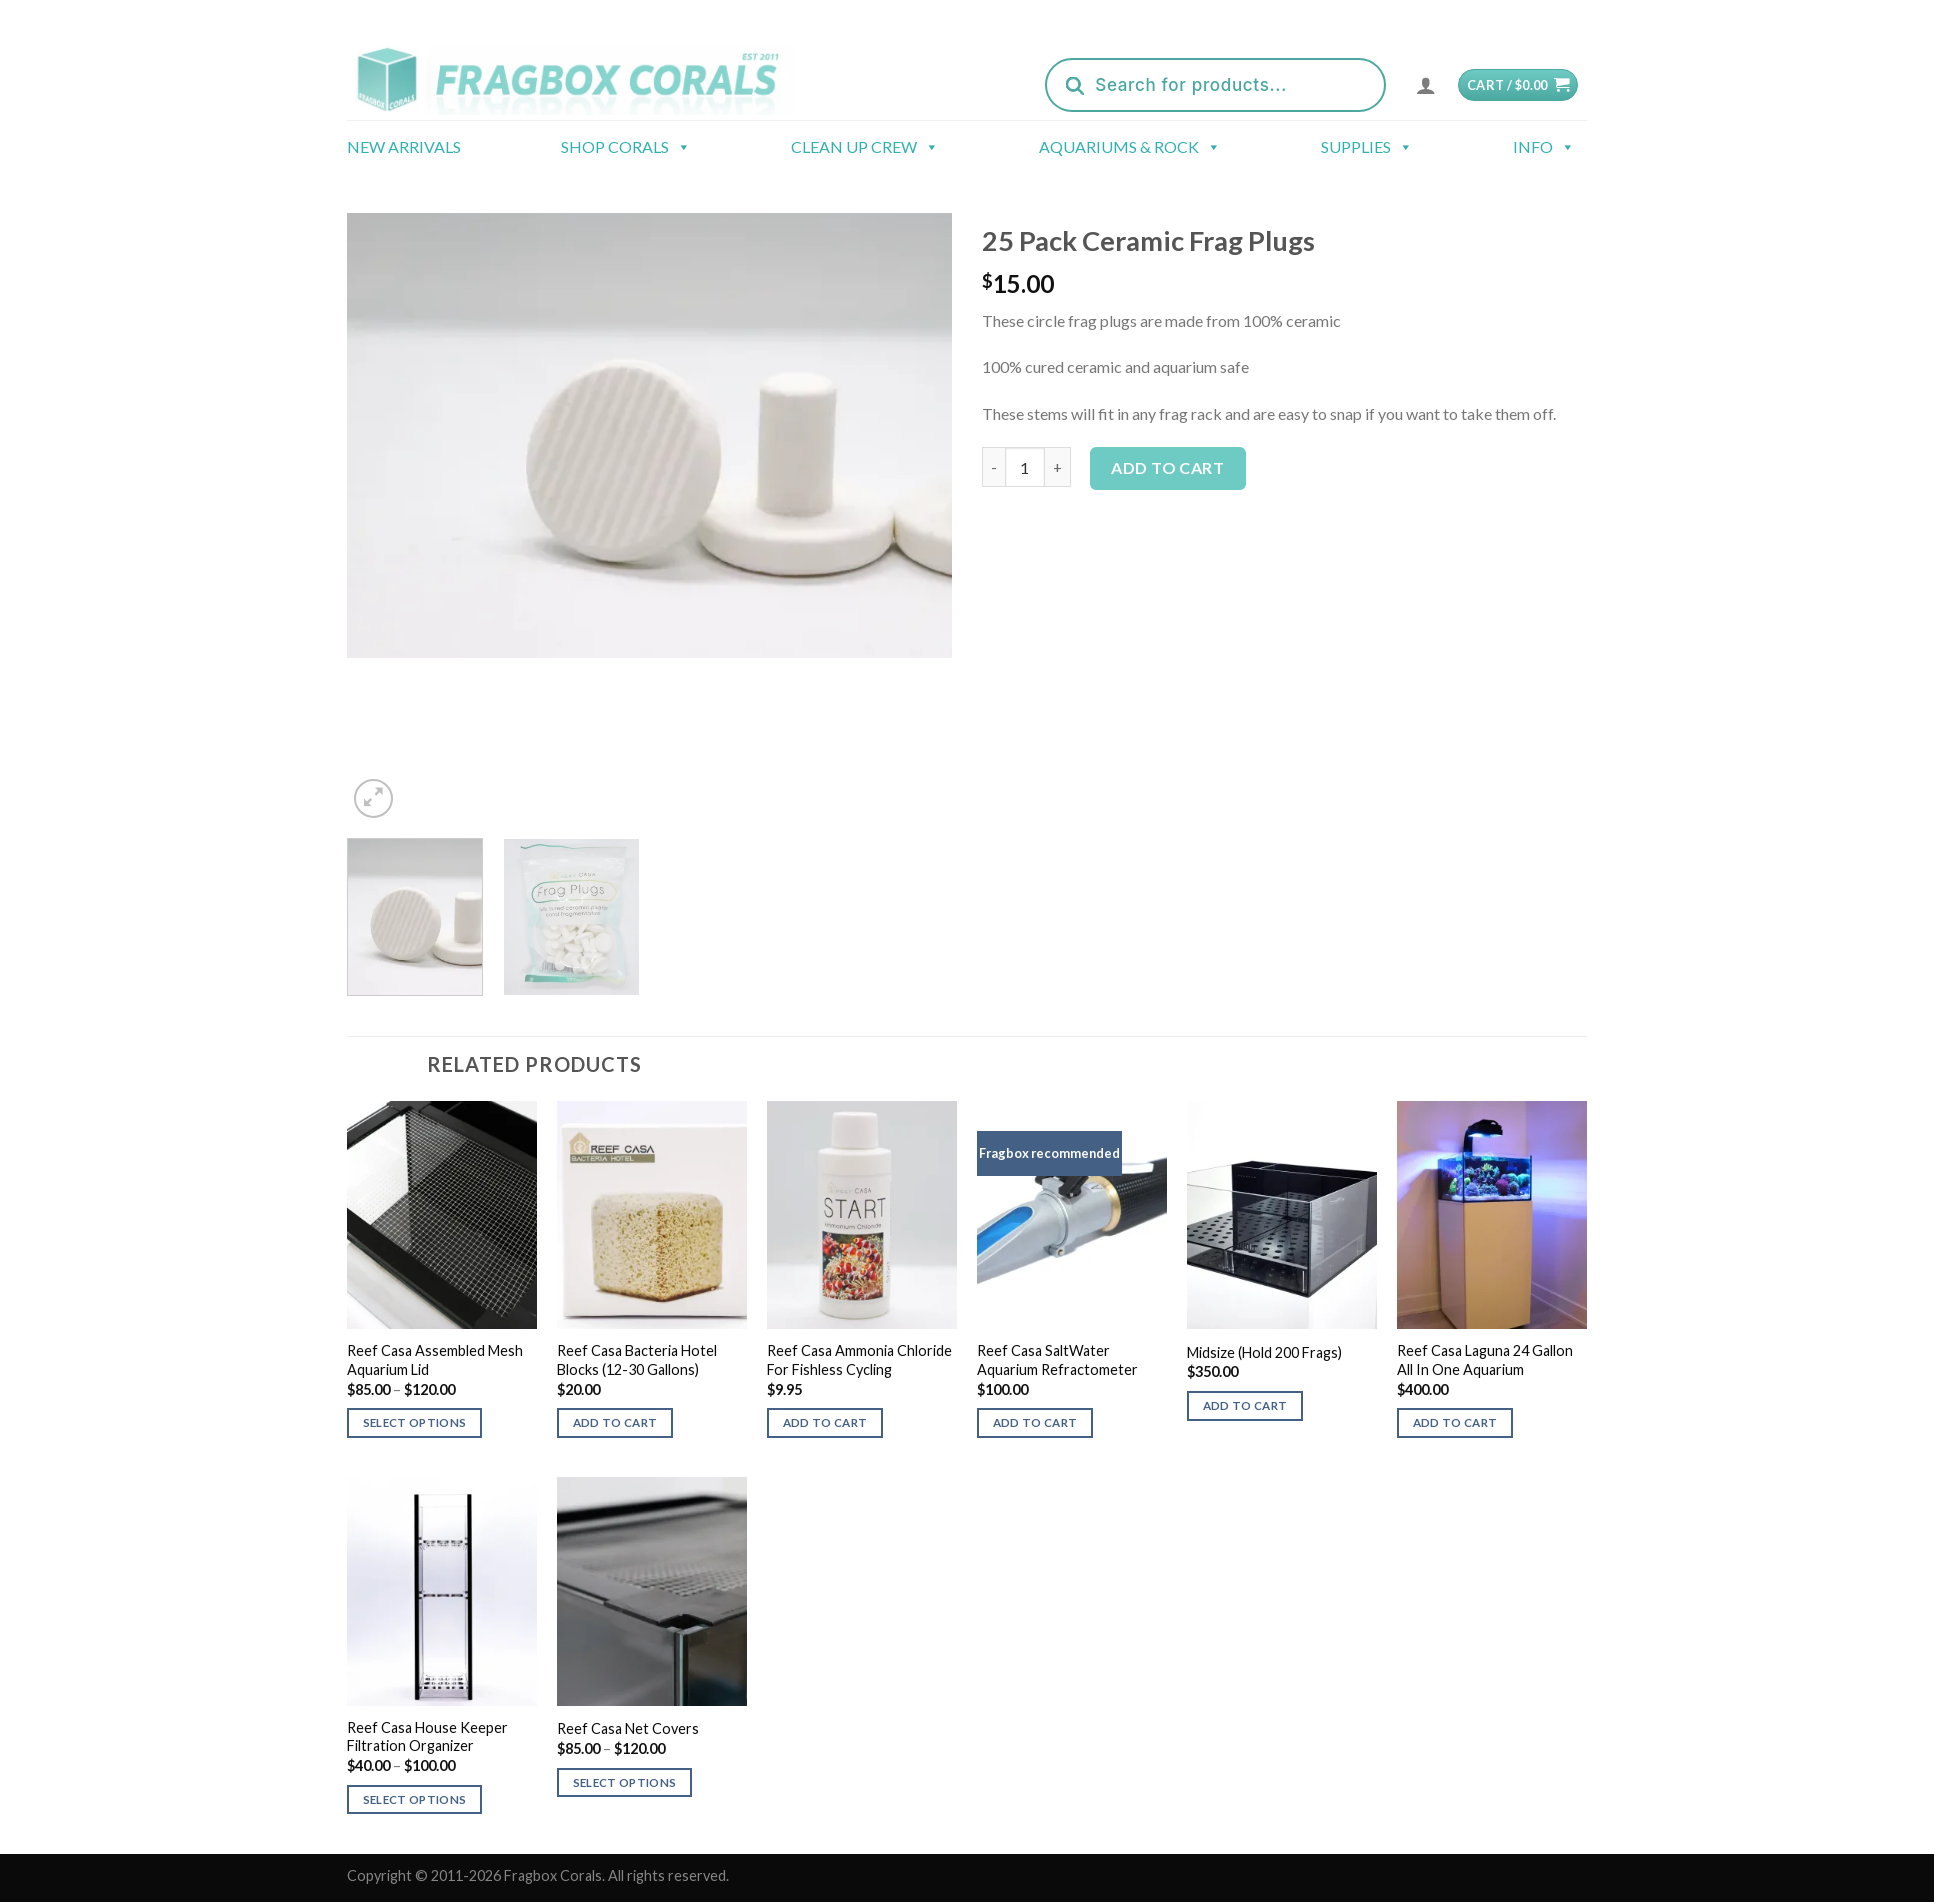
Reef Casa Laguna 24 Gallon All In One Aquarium (1485, 1360)
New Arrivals (404, 146)
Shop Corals (626, 147)
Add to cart (1167, 467)
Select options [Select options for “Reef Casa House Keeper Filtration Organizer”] (415, 1799)
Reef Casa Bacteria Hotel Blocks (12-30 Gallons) (637, 1360)
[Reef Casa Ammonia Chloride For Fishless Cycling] (862, 1215)
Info (1544, 147)
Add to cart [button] (615, 1422)
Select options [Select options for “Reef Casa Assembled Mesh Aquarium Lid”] (415, 1422)
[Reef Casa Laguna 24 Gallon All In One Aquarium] (1492, 1215)
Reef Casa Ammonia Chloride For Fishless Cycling (859, 1360)
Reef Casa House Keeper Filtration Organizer (427, 1737)
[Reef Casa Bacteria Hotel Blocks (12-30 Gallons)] (652, 1215)
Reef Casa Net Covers (628, 1728)
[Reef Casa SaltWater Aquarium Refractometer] (1072, 1215)
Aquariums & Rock (1130, 147)
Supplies (1367, 147)
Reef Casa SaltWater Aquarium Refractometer (1057, 1360)
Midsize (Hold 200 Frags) (1264, 1352)
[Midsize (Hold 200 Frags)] (1282, 1215)
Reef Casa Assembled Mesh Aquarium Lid (435, 1360)
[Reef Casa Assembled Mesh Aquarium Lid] (442, 1215)
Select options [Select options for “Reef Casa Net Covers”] (625, 1782)
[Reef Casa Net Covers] (652, 1591)
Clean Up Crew (865, 147)
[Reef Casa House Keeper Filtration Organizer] (442, 1591)
